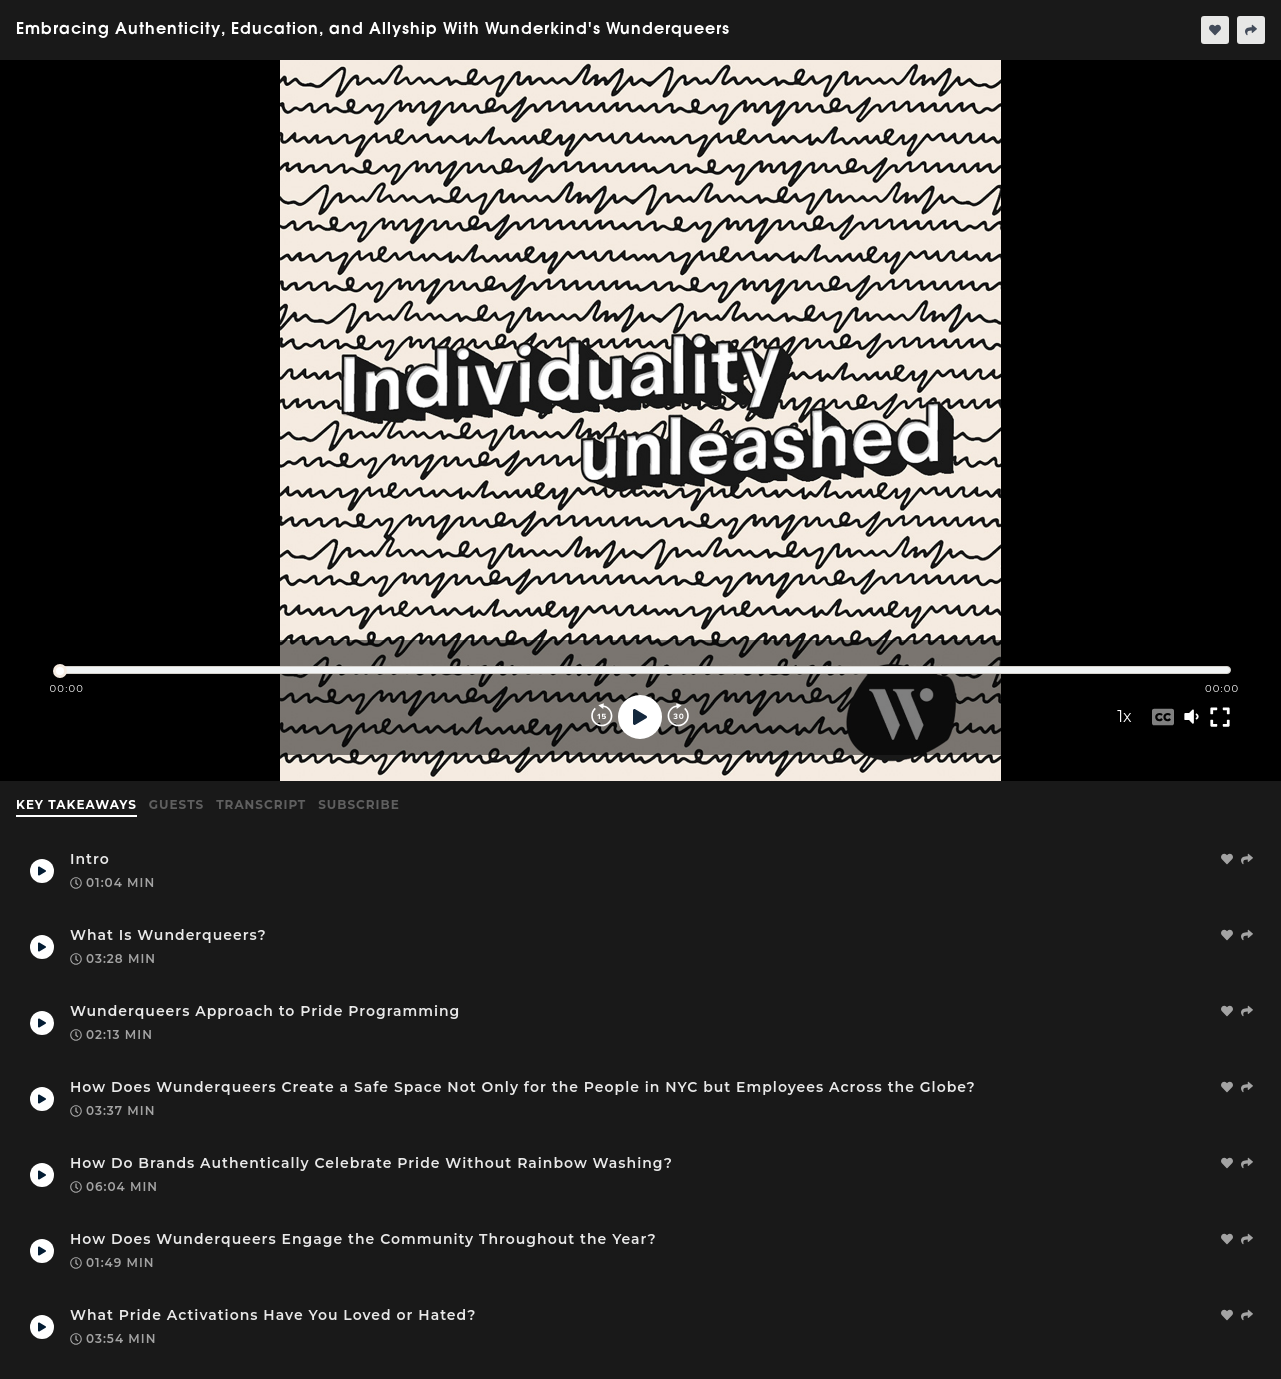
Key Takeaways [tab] (76, 804)
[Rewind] (602, 717)
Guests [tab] (176, 804)
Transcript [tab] (261, 804)
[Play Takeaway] (42, 871)
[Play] (640, 717)
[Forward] (678, 717)
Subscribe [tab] (359, 804)
